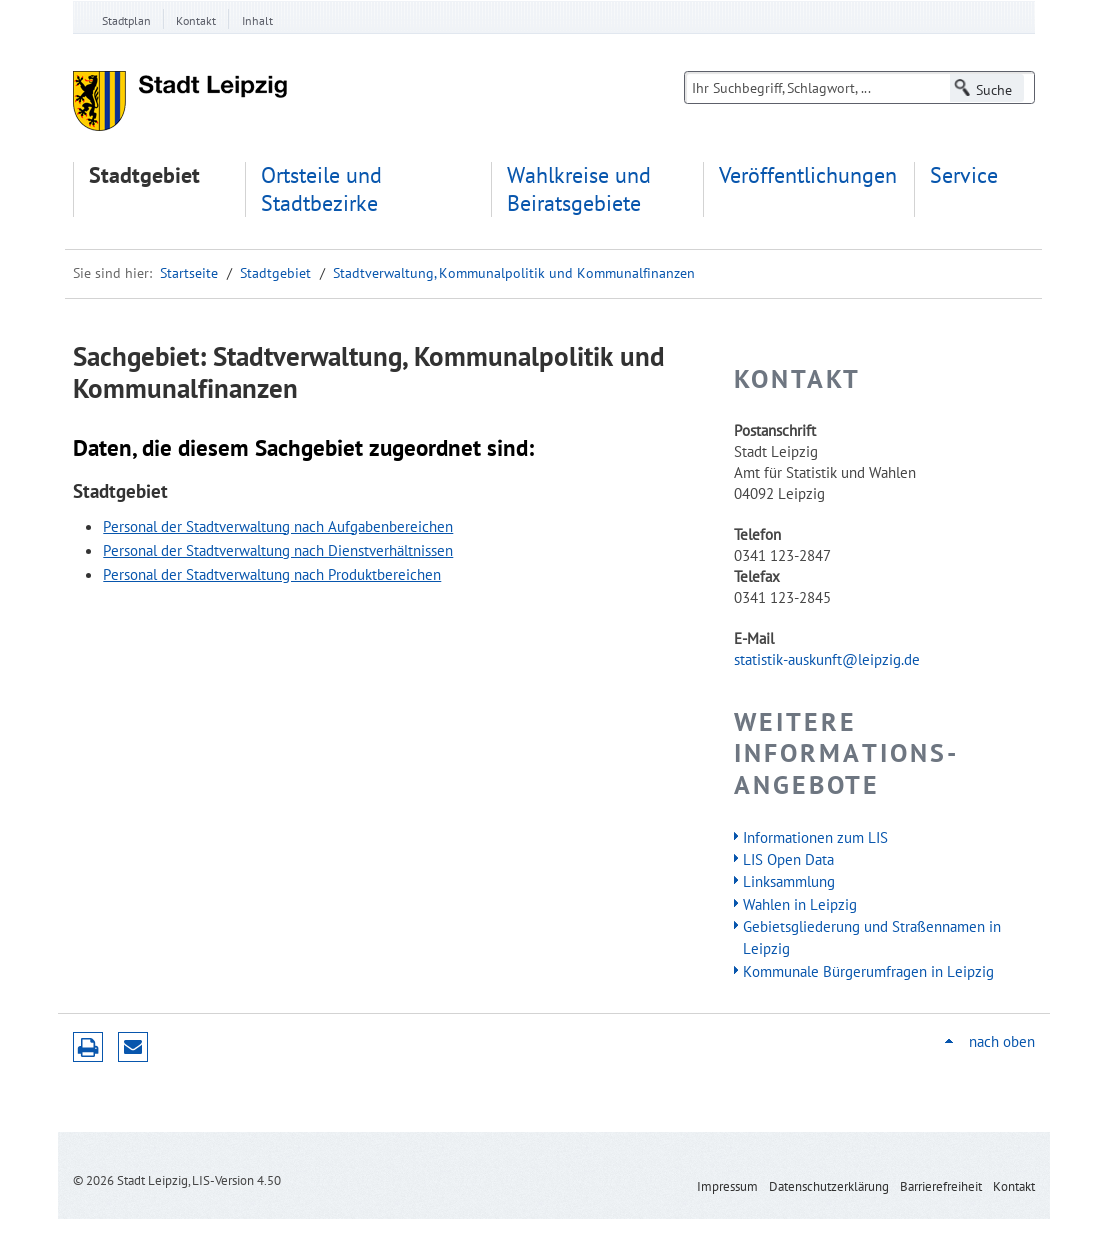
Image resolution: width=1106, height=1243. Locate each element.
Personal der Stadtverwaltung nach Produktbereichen (272, 574)
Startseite (189, 273)
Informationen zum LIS (815, 837)
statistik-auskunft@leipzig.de (827, 659)
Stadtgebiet (144, 175)
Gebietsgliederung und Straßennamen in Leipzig (872, 937)
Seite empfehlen (133, 1047)
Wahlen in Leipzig (800, 904)
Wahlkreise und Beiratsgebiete (579, 189)
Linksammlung (789, 881)
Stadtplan (126, 20)
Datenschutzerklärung (829, 1186)
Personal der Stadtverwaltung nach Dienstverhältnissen (278, 550)
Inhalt (257, 20)
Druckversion (88, 1047)
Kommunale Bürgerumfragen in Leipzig (868, 971)
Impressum (727, 1186)
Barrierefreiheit (941, 1186)
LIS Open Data (788, 859)
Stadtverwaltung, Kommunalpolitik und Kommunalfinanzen (514, 273)
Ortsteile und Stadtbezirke (321, 189)
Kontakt (196, 20)
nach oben (1002, 1041)
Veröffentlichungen (808, 175)
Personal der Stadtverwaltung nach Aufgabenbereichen (278, 526)
